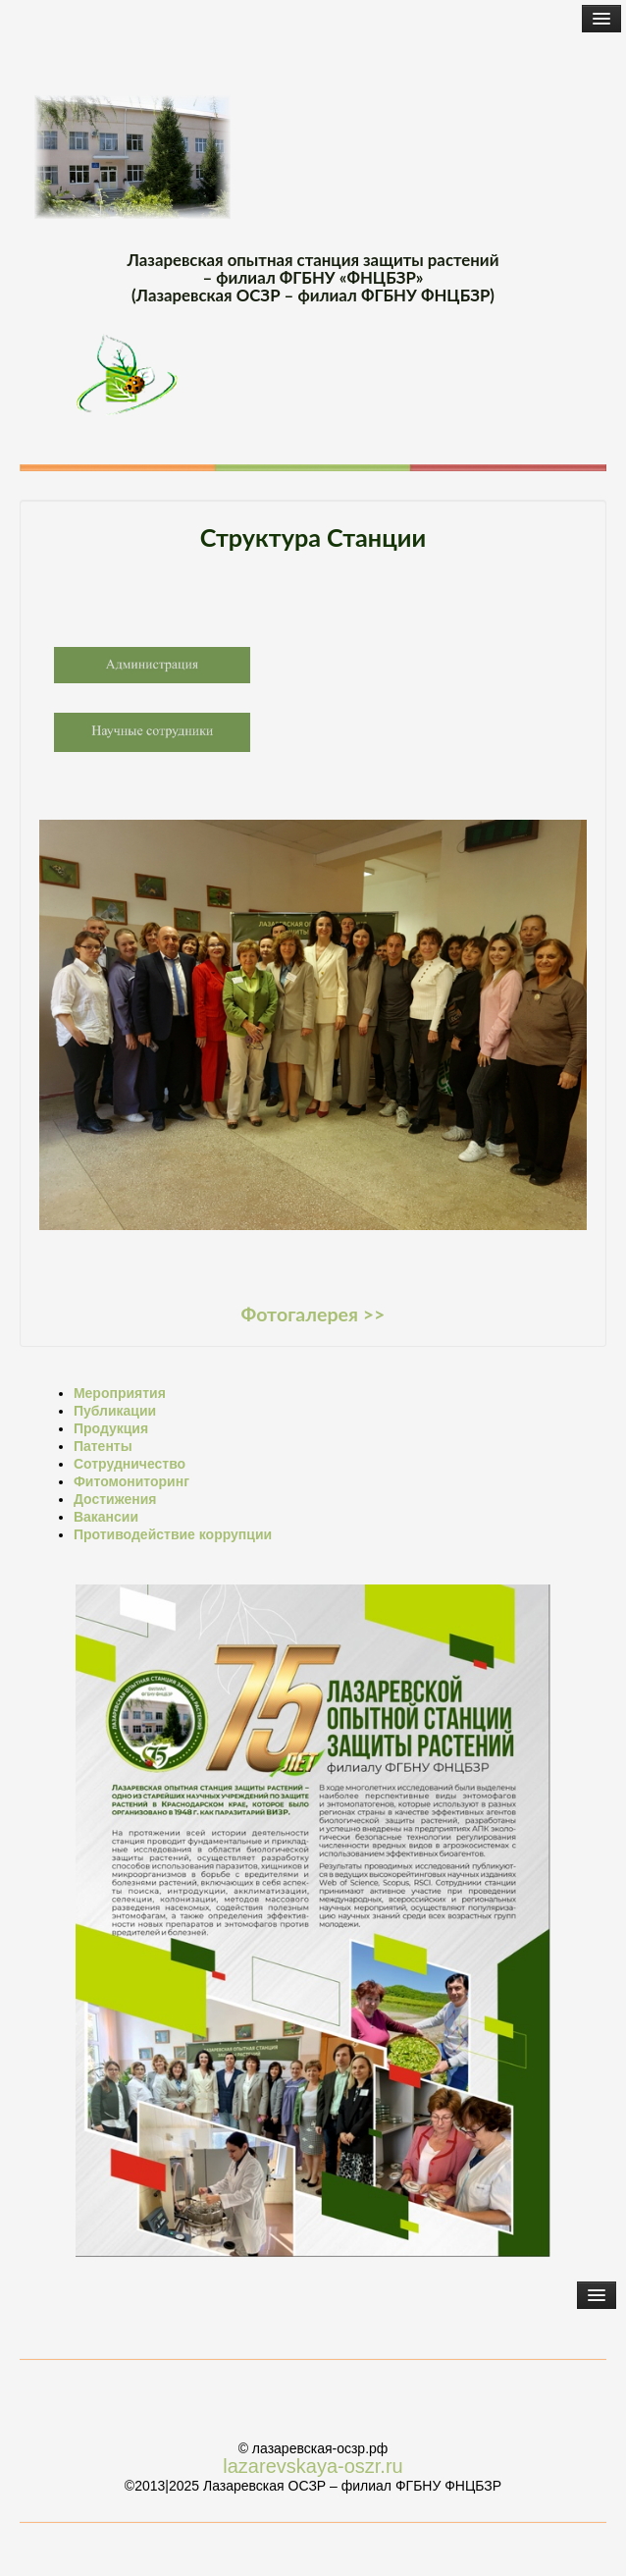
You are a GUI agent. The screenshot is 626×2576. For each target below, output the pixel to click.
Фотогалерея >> (313, 1314)
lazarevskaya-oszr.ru (312, 2466)
